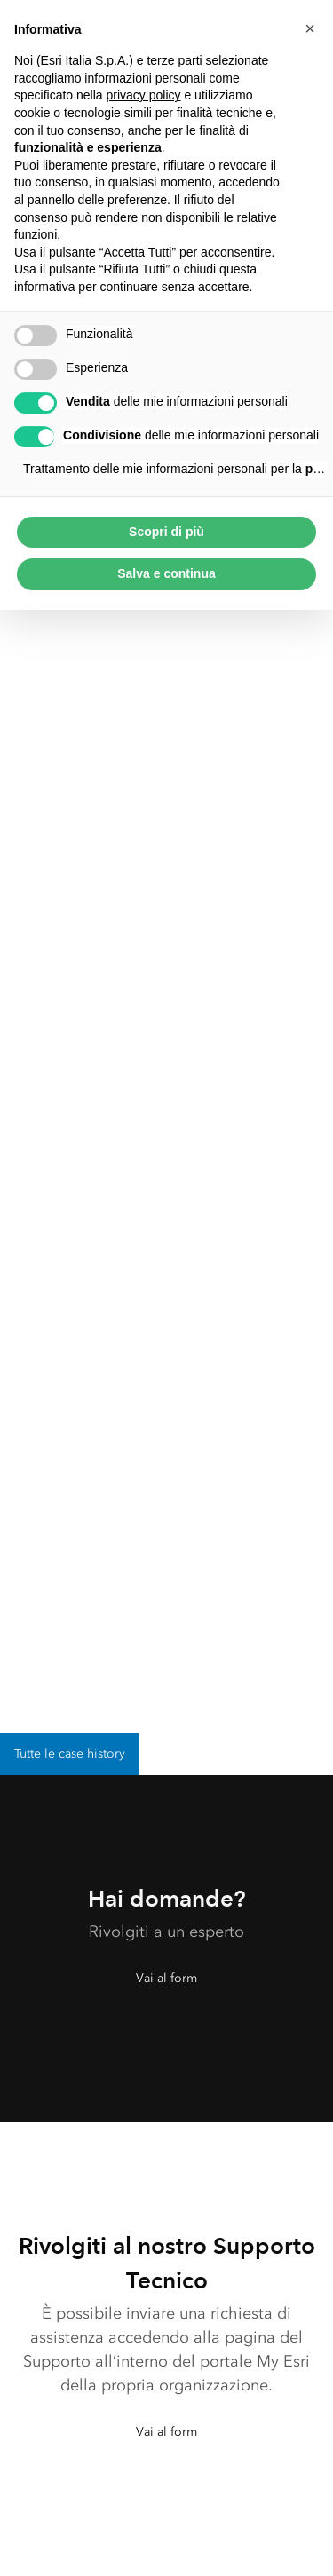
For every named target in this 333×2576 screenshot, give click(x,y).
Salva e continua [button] (166, 573)
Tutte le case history (69, 1753)
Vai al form (166, 1978)
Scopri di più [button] (166, 532)
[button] (310, 28)
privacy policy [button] (144, 95)
